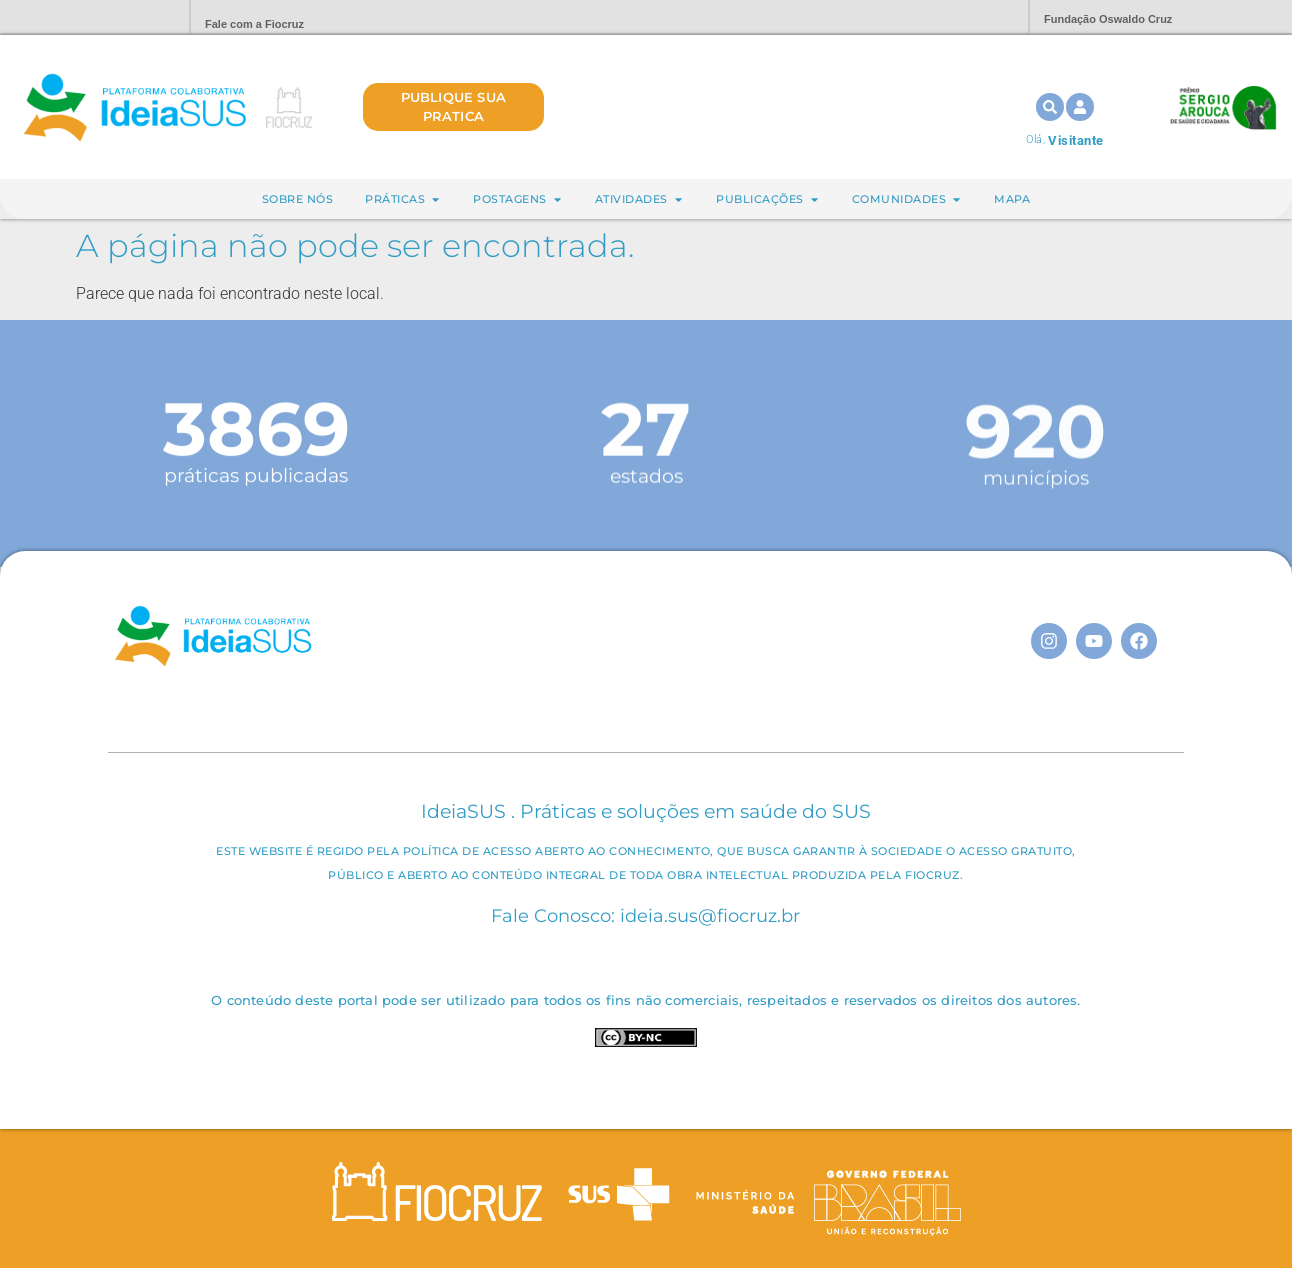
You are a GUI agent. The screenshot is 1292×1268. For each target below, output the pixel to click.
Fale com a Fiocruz (254, 24)
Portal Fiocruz (126, 17)
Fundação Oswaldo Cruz (1108, 19)
